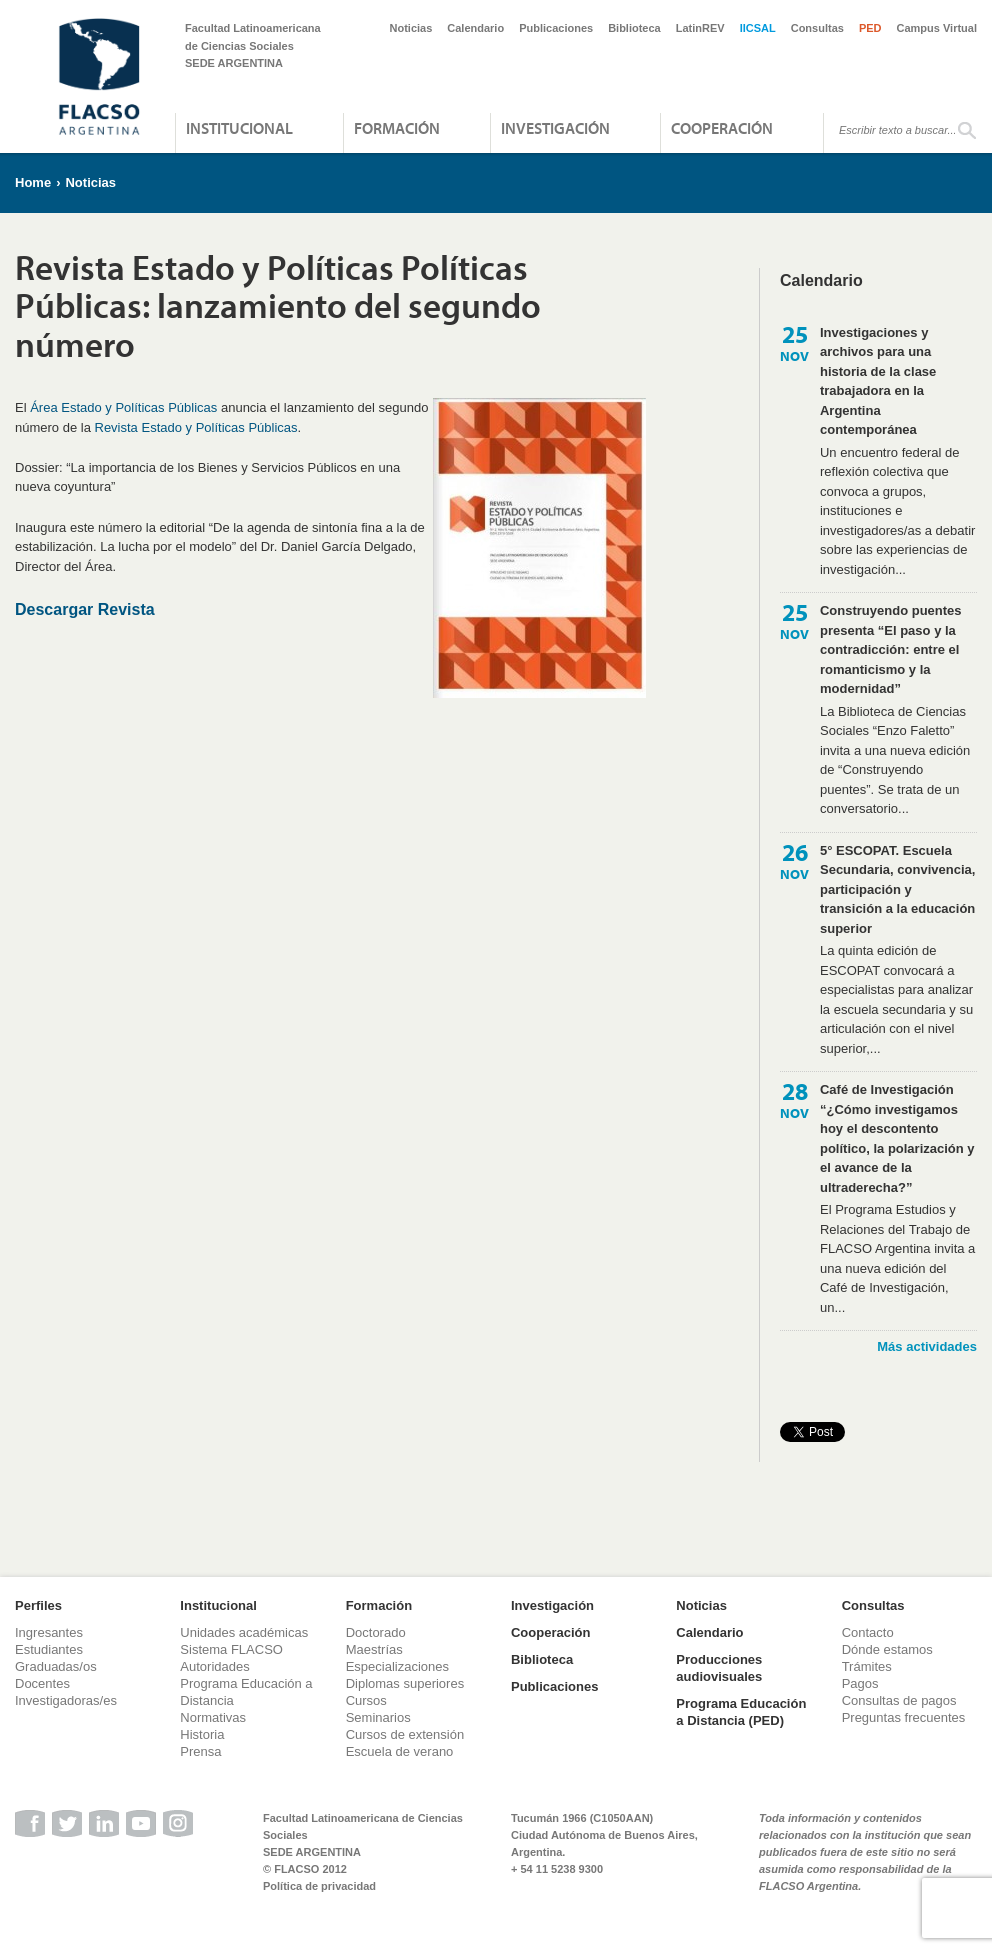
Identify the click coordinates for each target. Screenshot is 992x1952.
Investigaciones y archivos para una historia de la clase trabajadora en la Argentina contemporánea (878, 381)
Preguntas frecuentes (904, 1717)
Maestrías (374, 1649)
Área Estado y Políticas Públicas (123, 407)
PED (870, 28)
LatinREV (700, 28)
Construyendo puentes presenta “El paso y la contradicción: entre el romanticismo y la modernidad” (891, 649)
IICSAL (758, 28)
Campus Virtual (937, 28)
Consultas (817, 28)
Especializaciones (397, 1666)
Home (33, 182)
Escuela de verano (400, 1751)
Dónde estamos (887, 1649)
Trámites (867, 1666)
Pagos (860, 1683)
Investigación (555, 128)
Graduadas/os (56, 1666)
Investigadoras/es (66, 1700)
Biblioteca (634, 28)
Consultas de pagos (899, 1700)
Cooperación (722, 128)
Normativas (213, 1717)
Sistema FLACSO (231, 1649)
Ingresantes (49, 1632)
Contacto (868, 1632)
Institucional (239, 128)
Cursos (366, 1700)
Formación (397, 128)
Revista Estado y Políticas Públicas (196, 427)
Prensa (200, 1751)
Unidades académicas (244, 1632)
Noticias (411, 28)
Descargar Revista (85, 609)
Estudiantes (49, 1649)
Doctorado (376, 1632)
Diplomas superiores (405, 1683)
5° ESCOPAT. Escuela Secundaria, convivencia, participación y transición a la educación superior (897, 889)
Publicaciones (556, 28)
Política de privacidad (319, 1886)
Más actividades (927, 1346)
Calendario (475, 28)
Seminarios (378, 1717)
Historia (202, 1734)
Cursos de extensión (405, 1734)
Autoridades (214, 1666)
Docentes (42, 1683)
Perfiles (38, 1605)
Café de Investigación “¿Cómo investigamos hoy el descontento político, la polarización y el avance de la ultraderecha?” (897, 1138)
